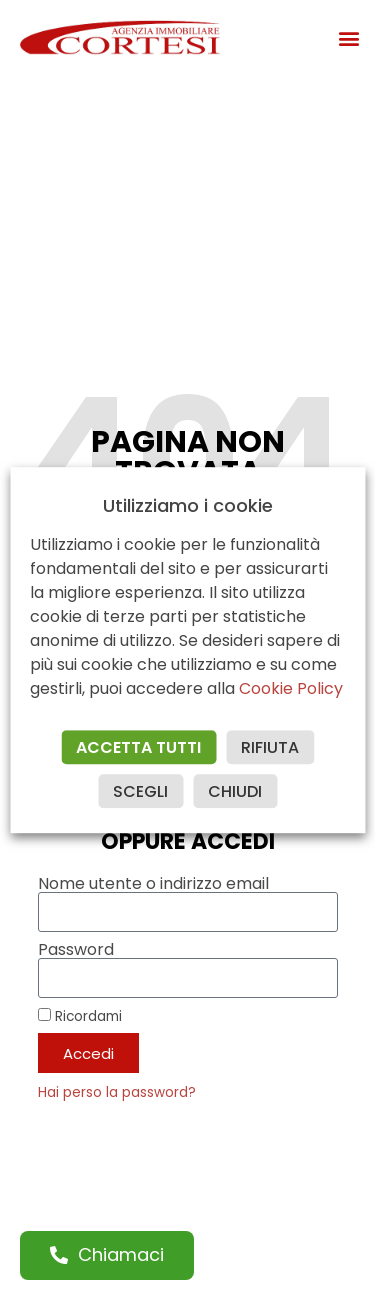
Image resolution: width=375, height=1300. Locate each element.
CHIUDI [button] (235, 791)
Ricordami (80, 1016)
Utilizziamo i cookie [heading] (188, 506)
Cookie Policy (291, 688)
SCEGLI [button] (140, 791)
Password (76, 950)
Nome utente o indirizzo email (153, 884)
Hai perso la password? (117, 1092)
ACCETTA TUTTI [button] (138, 747)
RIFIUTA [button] (270, 747)
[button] (348, 37)
